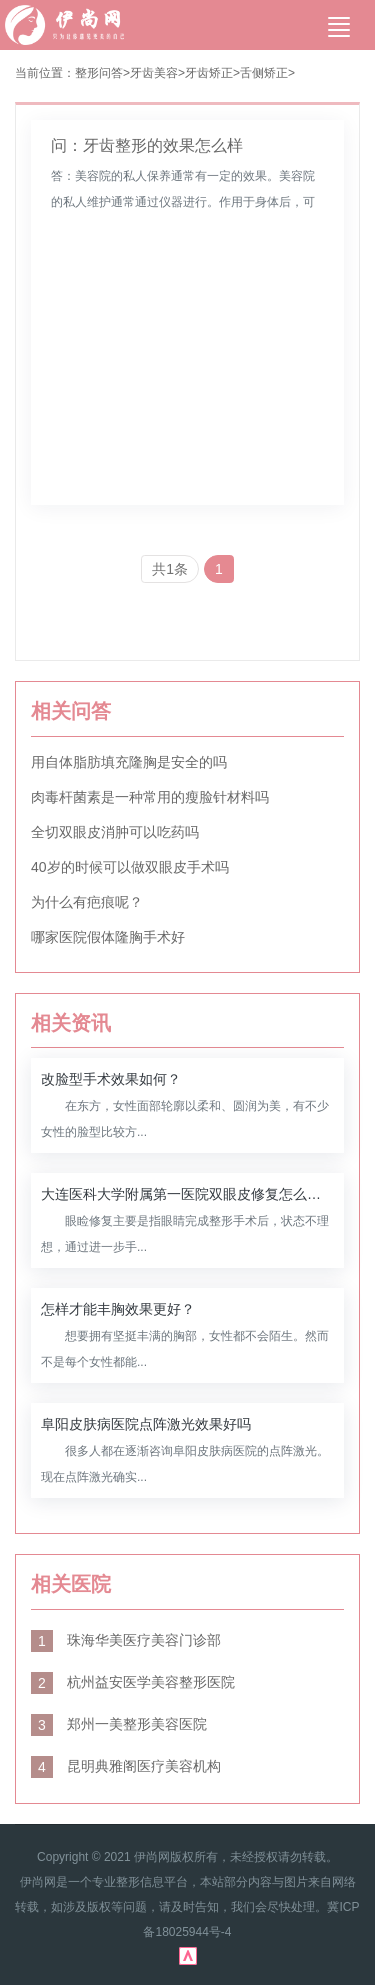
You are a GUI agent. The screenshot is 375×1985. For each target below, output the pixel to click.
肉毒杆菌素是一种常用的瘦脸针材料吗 (150, 797)
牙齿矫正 (209, 73)
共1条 (170, 569)
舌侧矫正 (264, 73)
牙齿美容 (154, 73)
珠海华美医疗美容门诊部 (126, 1640)
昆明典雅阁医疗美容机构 (126, 1766)
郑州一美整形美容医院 (119, 1724)
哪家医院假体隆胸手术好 (108, 937)
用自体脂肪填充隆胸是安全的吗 (129, 762)
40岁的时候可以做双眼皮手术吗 (130, 867)
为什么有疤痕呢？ (87, 902)
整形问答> (102, 73)
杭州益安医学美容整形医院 (133, 1682)
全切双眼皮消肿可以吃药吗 (115, 832)
